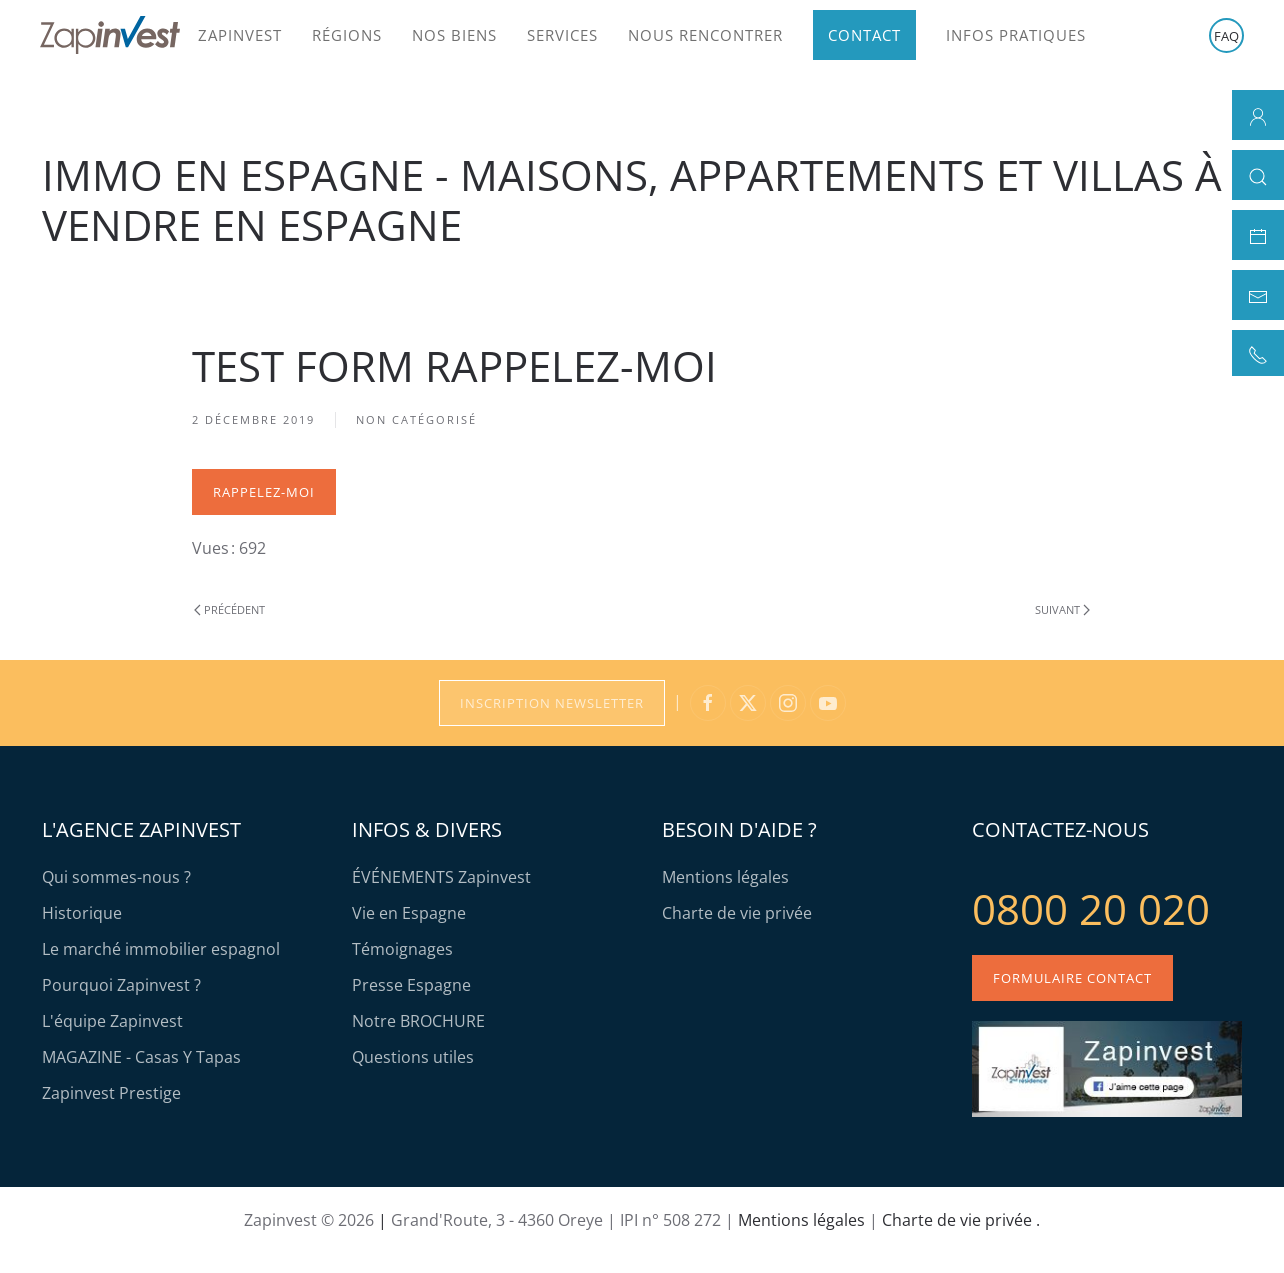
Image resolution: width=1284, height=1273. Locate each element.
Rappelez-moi (264, 492)
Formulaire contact (1072, 978)
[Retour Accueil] (110, 35)
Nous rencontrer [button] (705, 35)
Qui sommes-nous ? (116, 877)
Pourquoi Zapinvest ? (121, 985)
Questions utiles (413, 1057)
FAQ (1226, 36)
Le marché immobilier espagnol (161, 949)
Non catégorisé (416, 419)
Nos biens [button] (454, 35)
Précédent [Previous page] (229, 609)
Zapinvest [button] (240, 35)
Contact (864, 35)
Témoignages (402, 949)
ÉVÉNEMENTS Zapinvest (441, 877)
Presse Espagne (411, 985)
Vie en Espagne (409, 913)
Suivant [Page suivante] (1062, 609)
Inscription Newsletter (552, 703)
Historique (82, 913)
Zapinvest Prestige (111, 1093)
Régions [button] (347, 35)
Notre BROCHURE (418, 1021)
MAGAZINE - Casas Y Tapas (141, 1057)
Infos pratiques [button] (1016, 35)
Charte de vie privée (737, 913)
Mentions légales (725, 877)
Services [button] (562, 35)
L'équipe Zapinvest (112, 1021)
